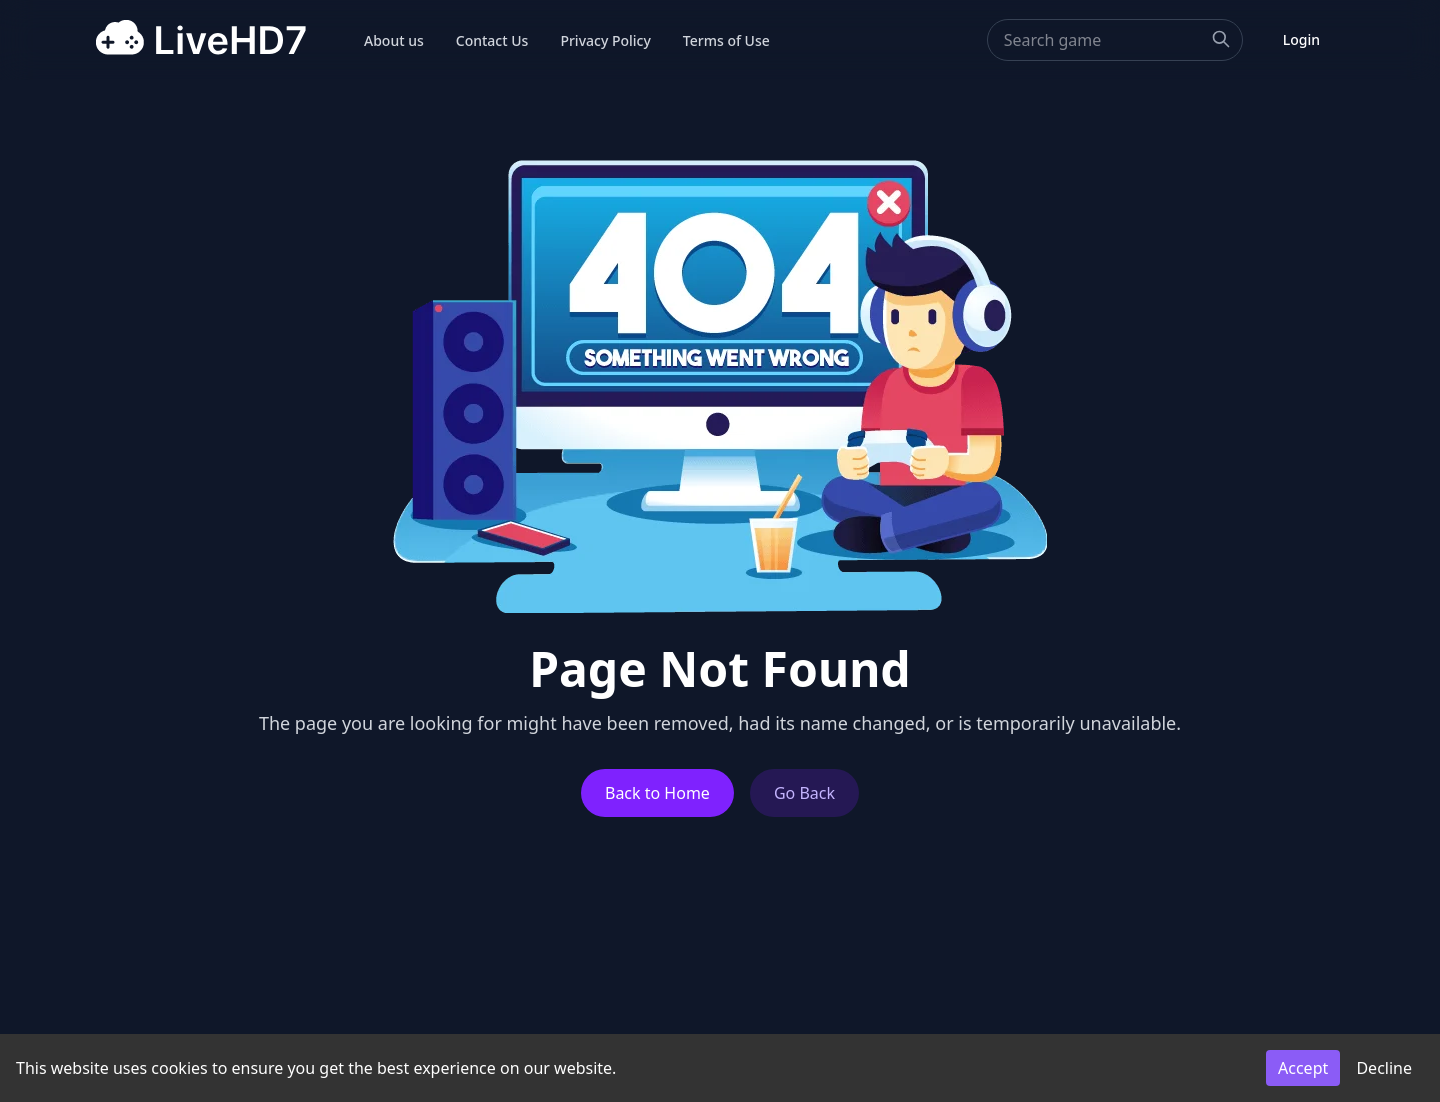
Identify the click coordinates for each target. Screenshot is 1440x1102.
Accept (1303, 1068)
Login (1301, 39)
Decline (1384, 1068)
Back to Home (657, 793)
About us (394, 40)
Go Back (804, 793)
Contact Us (492, 40)
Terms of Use (726, 40)
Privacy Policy (605, 40)
